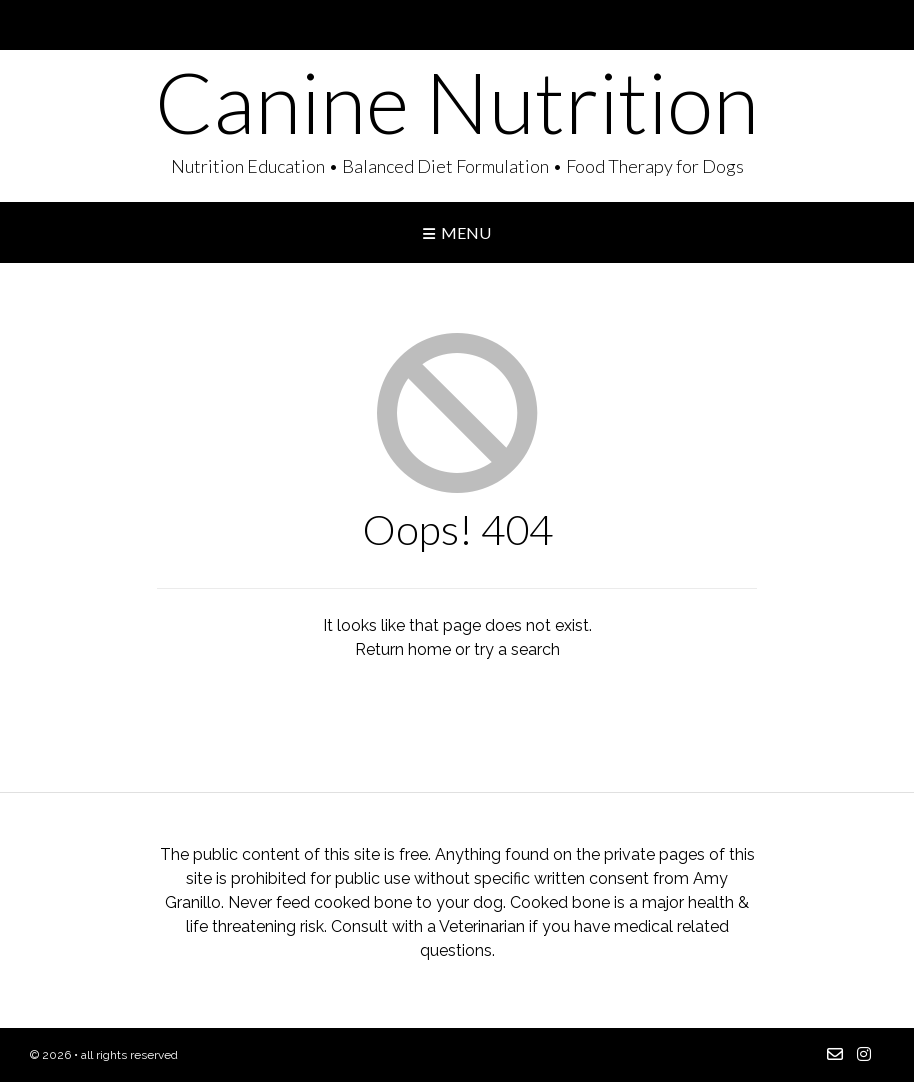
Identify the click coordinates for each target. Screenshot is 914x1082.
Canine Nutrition (457, 102)
